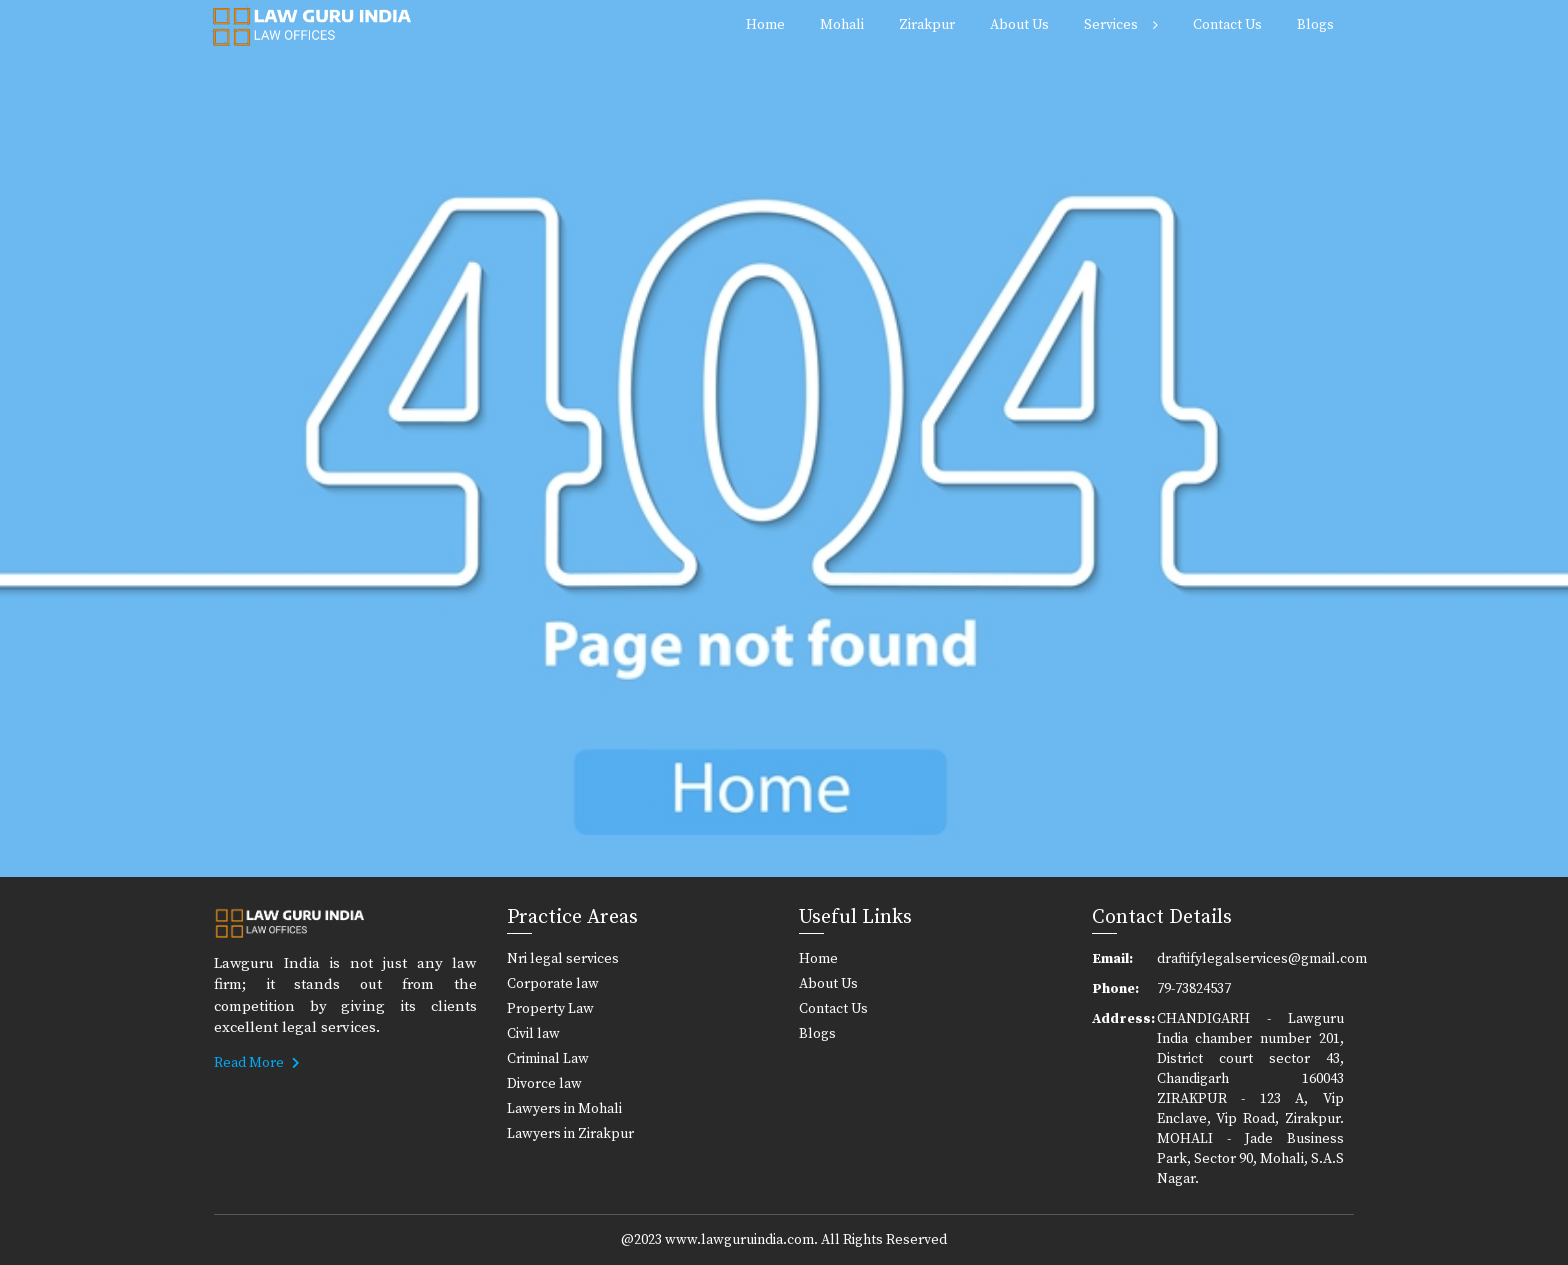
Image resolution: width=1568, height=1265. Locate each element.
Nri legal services (563, 959)
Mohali (842, 25)
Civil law (533, 1034)
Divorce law (544, 1084)
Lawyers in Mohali (564, 1109)
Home (765, 25)
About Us (1019, 25)
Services (1111, 25)
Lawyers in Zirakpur (570, 1134)
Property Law (550, 1009)
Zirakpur (927, 25)
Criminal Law (548, 1059)
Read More (257, 1063)
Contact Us (1227, 25)
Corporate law (553, 984)
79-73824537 (1194, 989)
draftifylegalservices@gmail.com (1251, 959)
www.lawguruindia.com (739, 1240)
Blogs (1315, 25)
